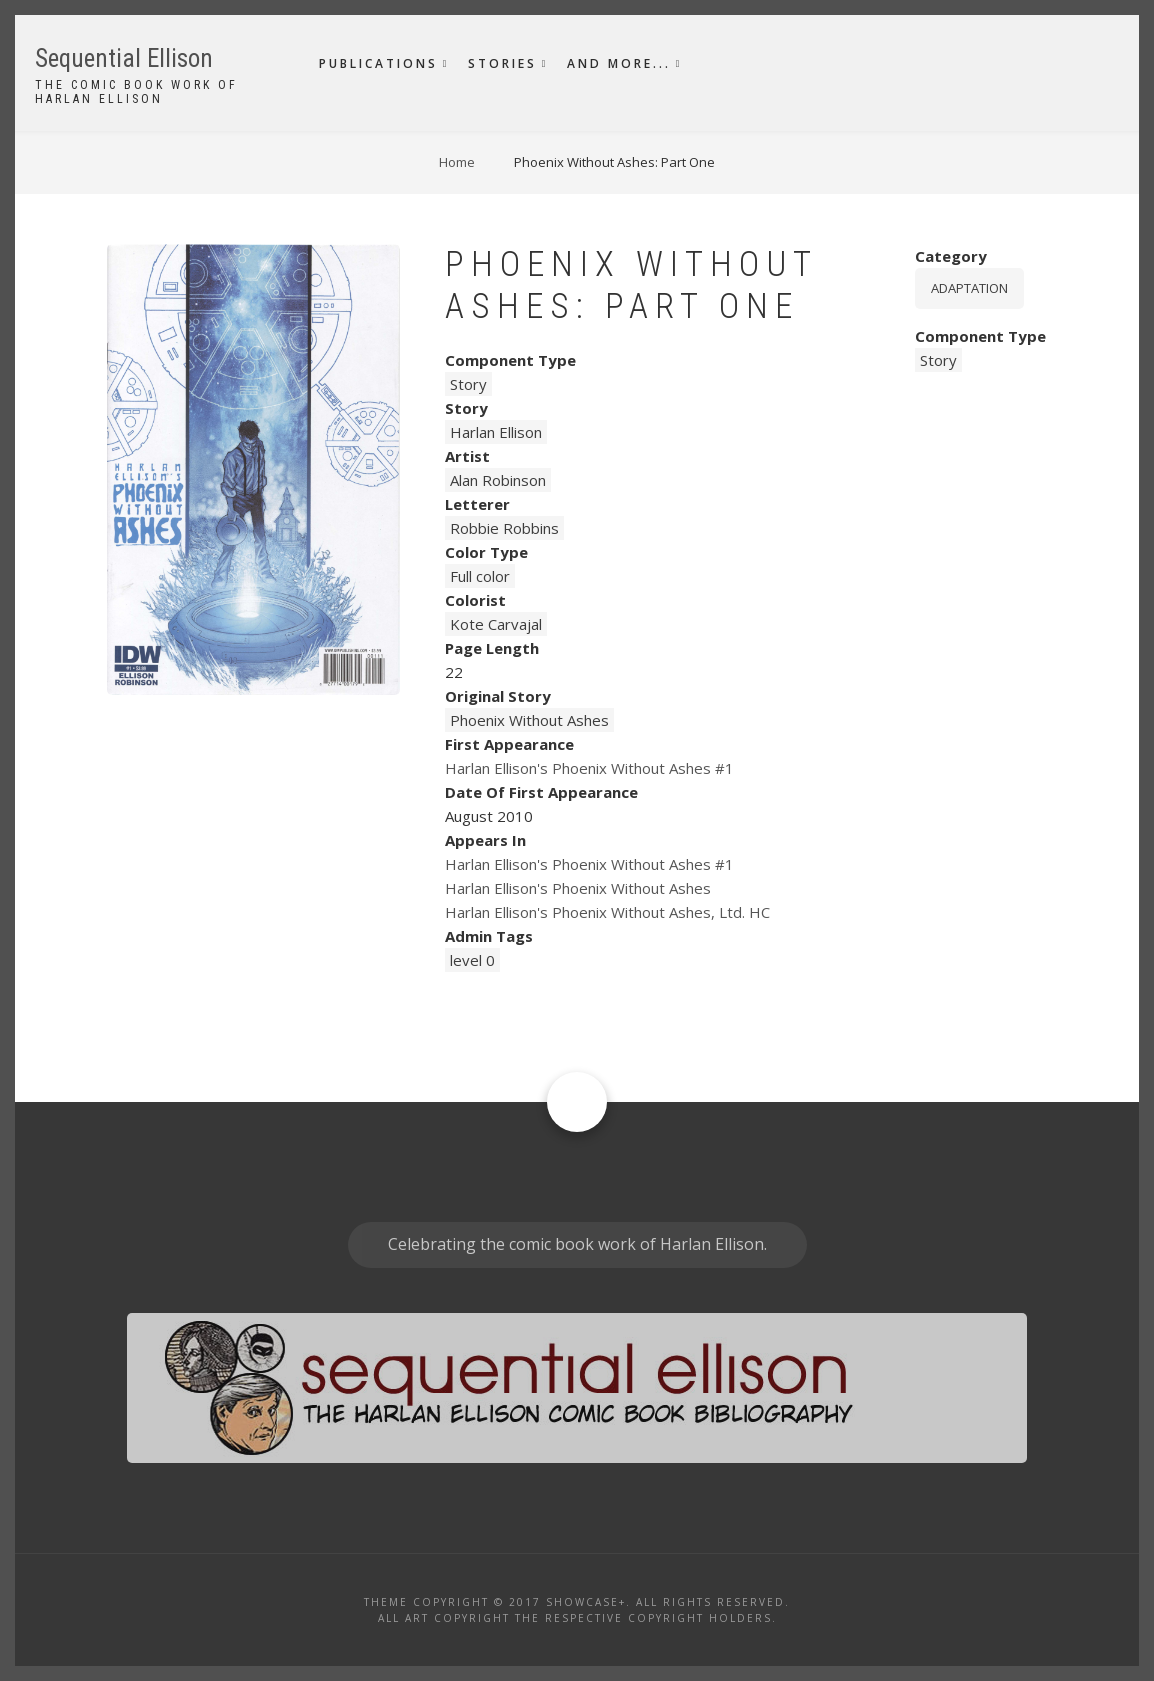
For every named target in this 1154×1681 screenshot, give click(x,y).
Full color (480, 576)
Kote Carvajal (496, 624)
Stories (502, 63)
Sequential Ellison (124, 58)
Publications (378, 63)
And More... (619, 63)
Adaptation (969, 288)
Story (468, 384)
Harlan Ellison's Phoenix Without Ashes (578, 888)
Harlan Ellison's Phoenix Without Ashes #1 (589, 768)
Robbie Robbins (504, 528)
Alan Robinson (498, 480)
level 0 (472, 960)
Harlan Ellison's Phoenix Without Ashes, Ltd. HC (607, 912)
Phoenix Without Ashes (529, 720)
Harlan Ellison (496, 432)
